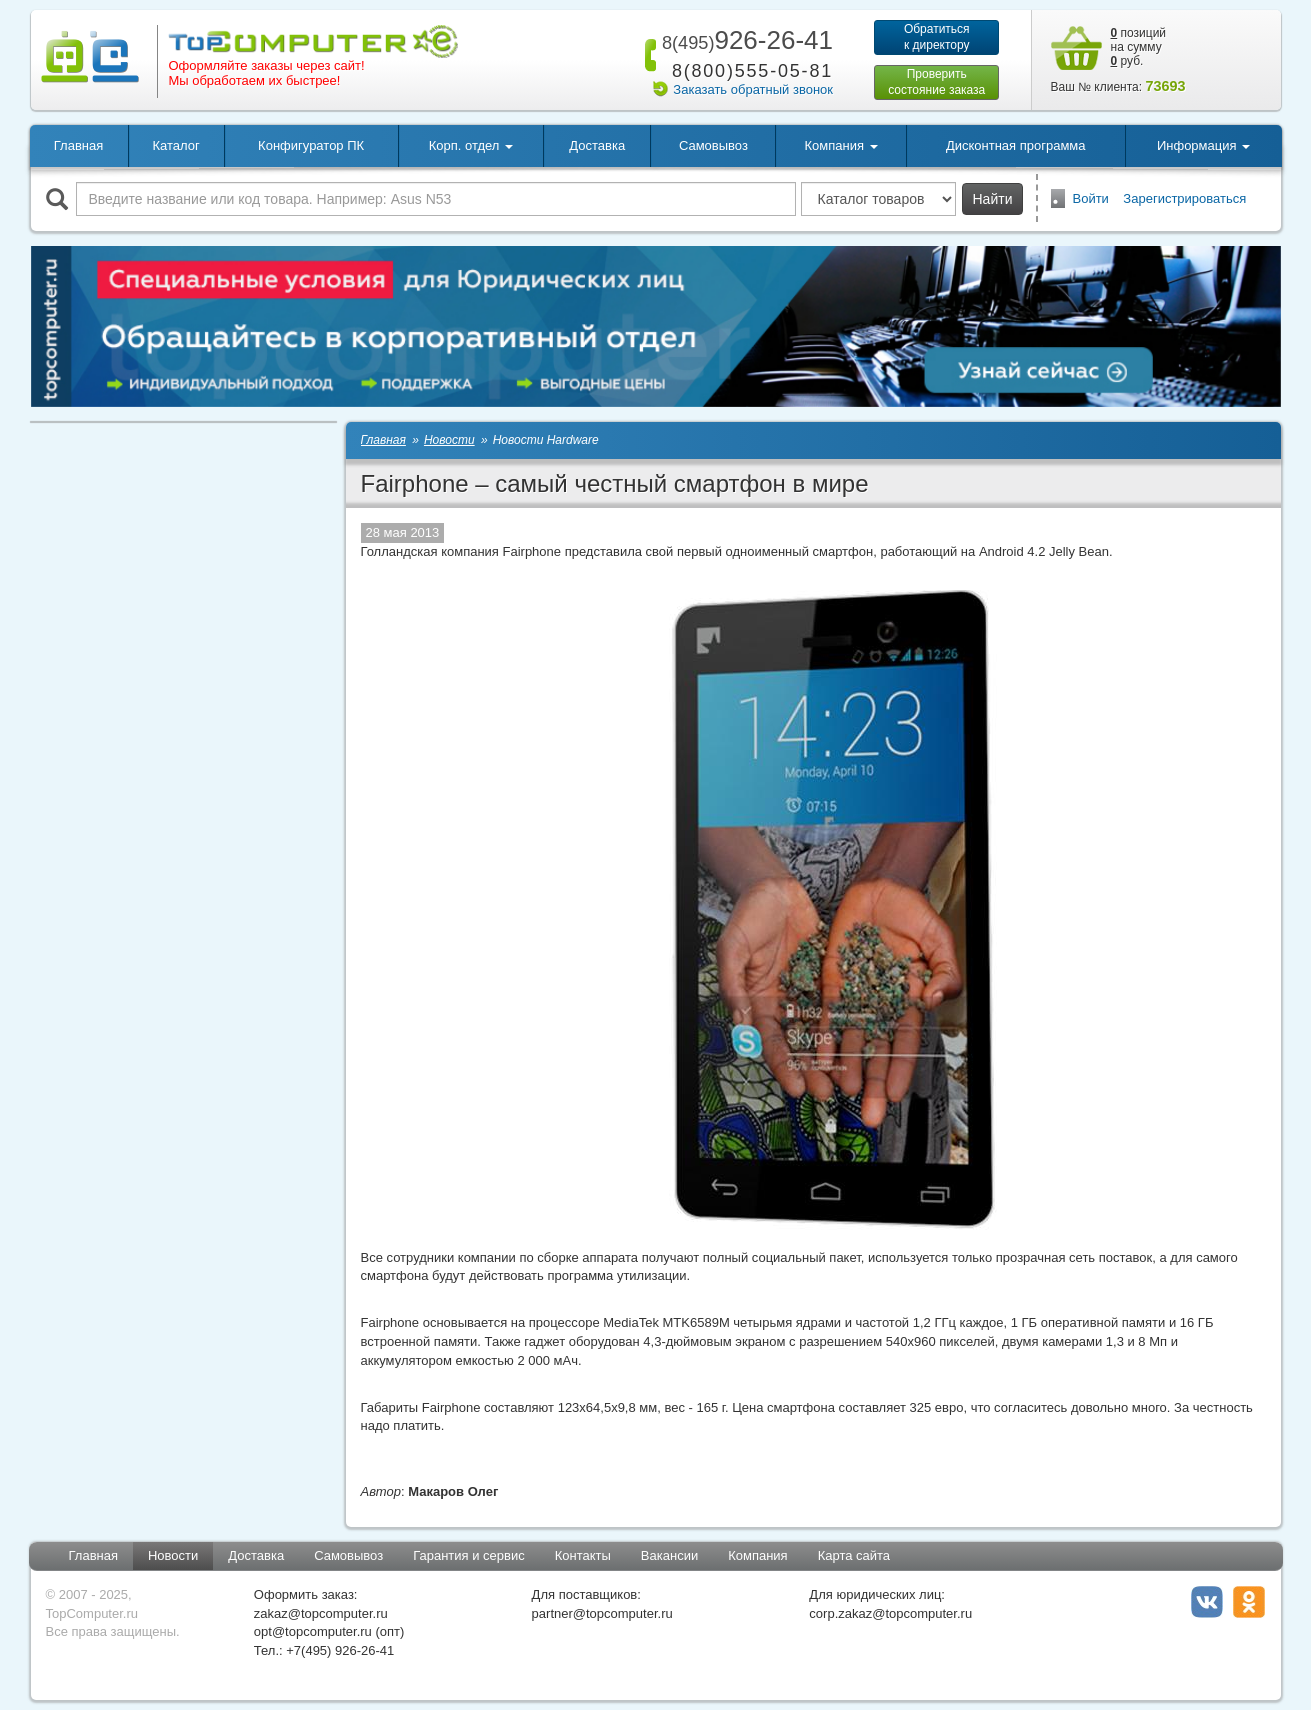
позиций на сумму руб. (1139, 47)
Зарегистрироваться (1184, 198)
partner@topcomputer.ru (602, 1613)
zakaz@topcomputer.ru (321, 1613)
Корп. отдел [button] (471, 145)
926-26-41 (744, 40)
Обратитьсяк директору (937, 37)
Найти (993, 199)
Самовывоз (713, 145)
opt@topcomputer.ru (313, 1631)
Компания (758, 1555)
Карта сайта (854, 1555)
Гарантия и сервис (469, 1555)
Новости (173, 1555)
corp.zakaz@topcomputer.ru (890, 1613)
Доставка (597, 145)
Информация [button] (1203, 145)
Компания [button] (841, 145)
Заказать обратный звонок (753, 89)
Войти (1091, 198)
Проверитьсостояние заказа (936, 82)
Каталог (175, 145)
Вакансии (669, 1555)
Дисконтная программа (1016, 145)
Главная (78, 145)
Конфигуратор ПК (311, 145)
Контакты (583, 1555)
